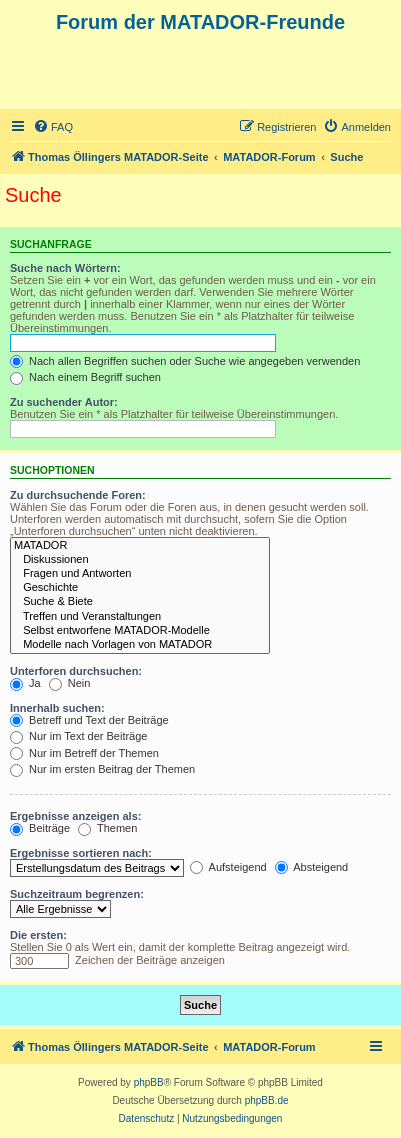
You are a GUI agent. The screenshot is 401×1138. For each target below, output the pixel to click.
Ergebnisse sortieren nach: (81, 853)
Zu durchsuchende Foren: (78, 495)
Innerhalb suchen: (57, 708)
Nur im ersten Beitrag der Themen (102, 769)
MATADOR (140, 546)
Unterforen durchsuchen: (76, 671)
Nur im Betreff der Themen (84, 753)
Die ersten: (38, 935)
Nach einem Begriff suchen (85, 377)
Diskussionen (140, 560)
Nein (70, 683)
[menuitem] (53, 127)
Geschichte (140, 588)
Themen (107, 828)
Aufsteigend (228, 867)
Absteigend (312, 867)
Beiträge (40, 828)
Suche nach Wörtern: (65, 268)
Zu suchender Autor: (64, 402)
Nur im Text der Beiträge (78, 736)
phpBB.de (267, 1100)
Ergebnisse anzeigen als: (75, 816)
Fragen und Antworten (140, 574)
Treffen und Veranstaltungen (140, 617)
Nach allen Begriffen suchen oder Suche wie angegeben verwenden (185, 361)
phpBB (149, 1082)
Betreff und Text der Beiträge (89, 720)
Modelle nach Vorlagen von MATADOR (140, 645)
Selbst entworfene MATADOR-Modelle (140, 631)
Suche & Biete (140, 602)
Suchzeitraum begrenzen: (77, 894)
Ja (25, 683)
